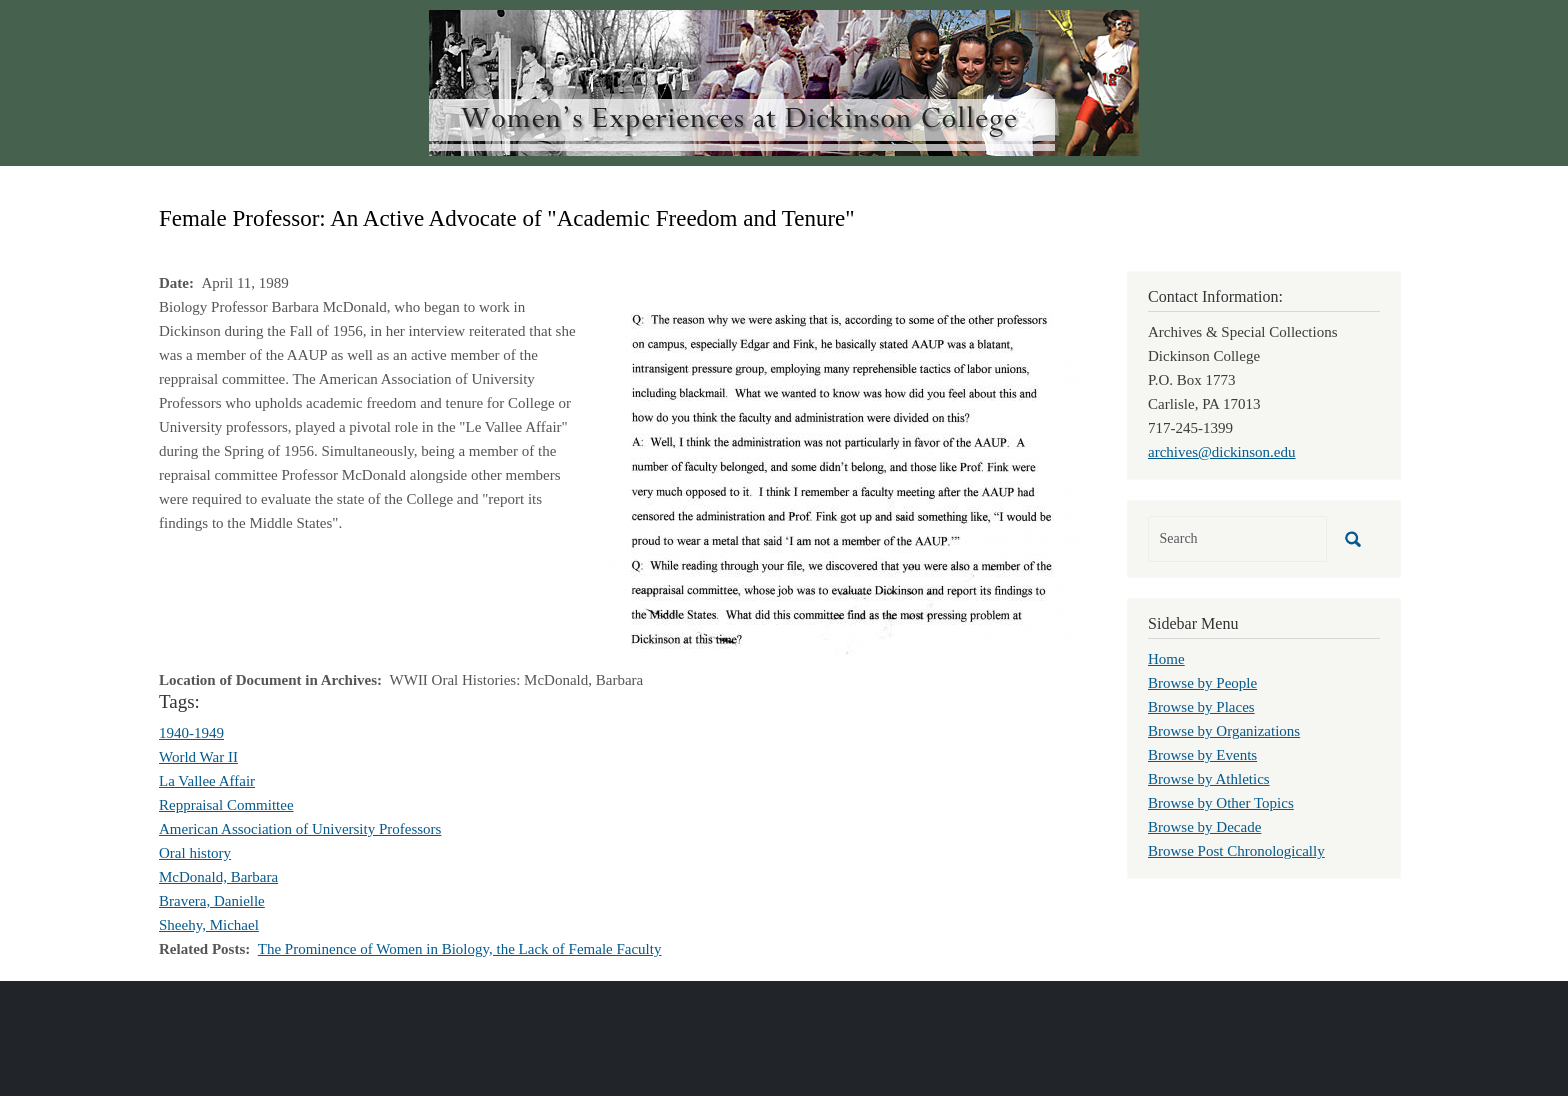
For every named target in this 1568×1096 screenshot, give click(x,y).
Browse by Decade (1204, 827)
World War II (198, 757)
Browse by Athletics (1209, 779)
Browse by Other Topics (1221, 803)
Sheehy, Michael (209, 925)
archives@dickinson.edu (1222, 452)
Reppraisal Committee (226, 805)
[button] (839, 480)
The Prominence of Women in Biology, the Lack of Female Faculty (460, 949)
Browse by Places (1201, 707)
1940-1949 (191, 733)
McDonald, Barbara (218, 877)
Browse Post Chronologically (1236, 851)
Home (1166, 659)
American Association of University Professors (300, 829)
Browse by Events (1202, 755)
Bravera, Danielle (212, 901)
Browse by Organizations (1224, 731)
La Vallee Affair (207, 781)
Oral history (195, 853)
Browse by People (1202, 683)
